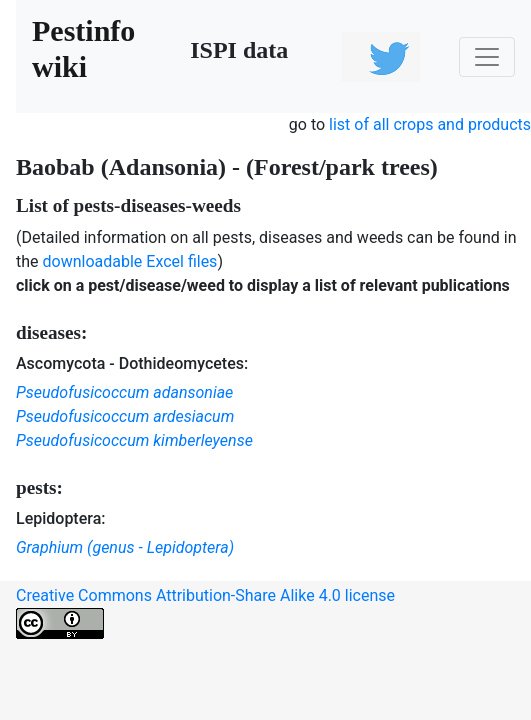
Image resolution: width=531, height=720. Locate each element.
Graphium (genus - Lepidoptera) (125, 547)
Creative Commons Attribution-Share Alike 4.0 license (205, 612)
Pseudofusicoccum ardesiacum (125, 416)
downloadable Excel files (130, 261)
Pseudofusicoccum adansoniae (124, 392)
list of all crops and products (430, 124)
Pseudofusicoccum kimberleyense (134, 440)
